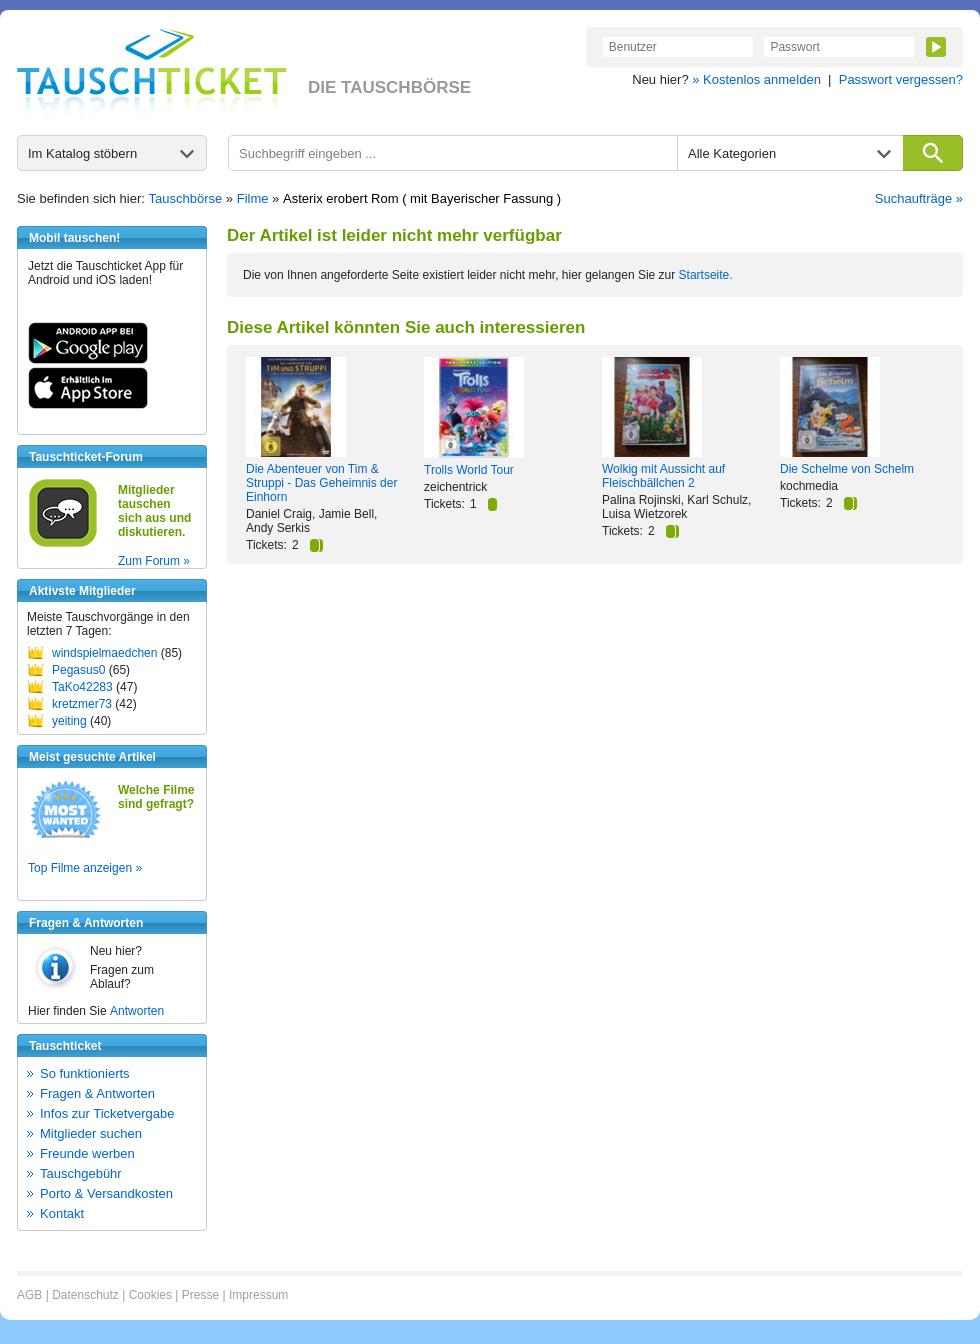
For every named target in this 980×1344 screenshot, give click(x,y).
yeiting (69, 721)
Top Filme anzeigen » (85, 868)
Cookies (150, 1295)
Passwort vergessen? (901, 79)
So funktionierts (85, 1073)
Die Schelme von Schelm (847, 469)
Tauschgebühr (81, 1173)
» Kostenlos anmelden (756, 79)
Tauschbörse (186, 198)
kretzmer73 (82, 704)
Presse (200, 1295)
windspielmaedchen (104, 653)
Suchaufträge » (919, 198)
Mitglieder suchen (91, 1133)
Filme (253, 198)
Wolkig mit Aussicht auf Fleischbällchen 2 (663, 476)
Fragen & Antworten (97, 1093)
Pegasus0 (78, 670)
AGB (29, 1295)
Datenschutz (85, 1295)
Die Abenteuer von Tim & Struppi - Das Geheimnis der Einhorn (321, 483)
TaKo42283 (82, 687)
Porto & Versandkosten (106, 1193)
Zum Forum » (154, 561)
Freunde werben (87, 1153)
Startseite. (706, 275)
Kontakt (62, 1213)
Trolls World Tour (469, 470)
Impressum (258, 1295)
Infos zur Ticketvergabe (107, 1113)
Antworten (137, 1011)
